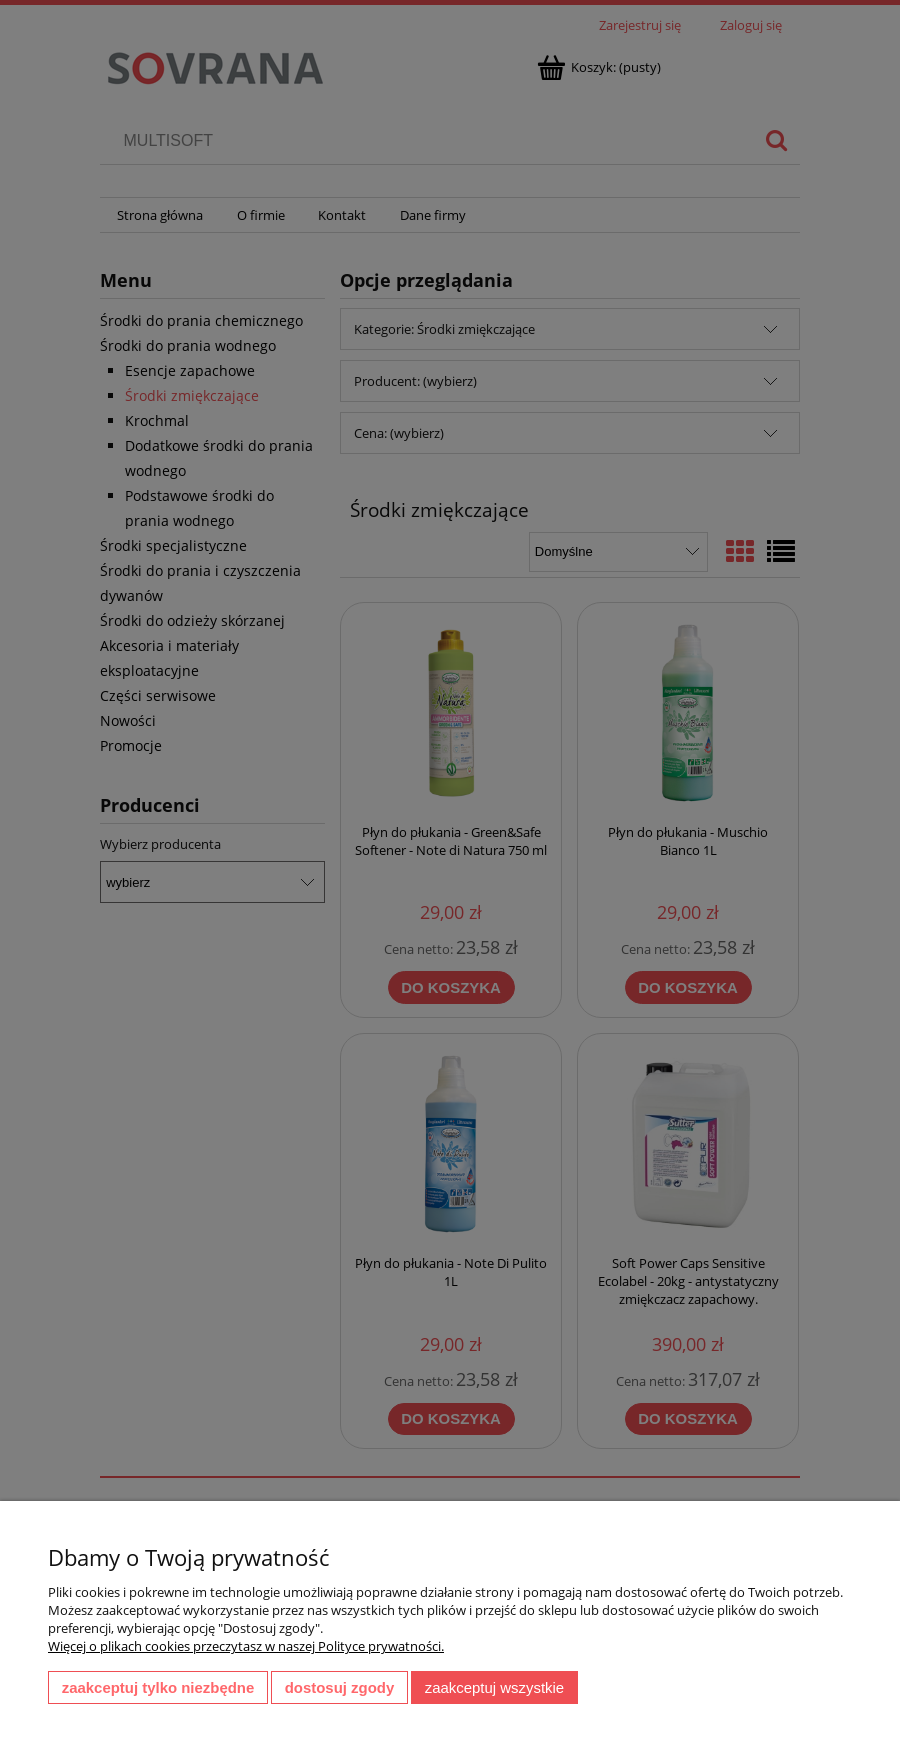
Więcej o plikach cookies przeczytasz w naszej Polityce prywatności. (246, 1646)
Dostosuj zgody (340, 1687)
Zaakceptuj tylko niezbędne (158, 1687)
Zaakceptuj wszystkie (494, 1687)
